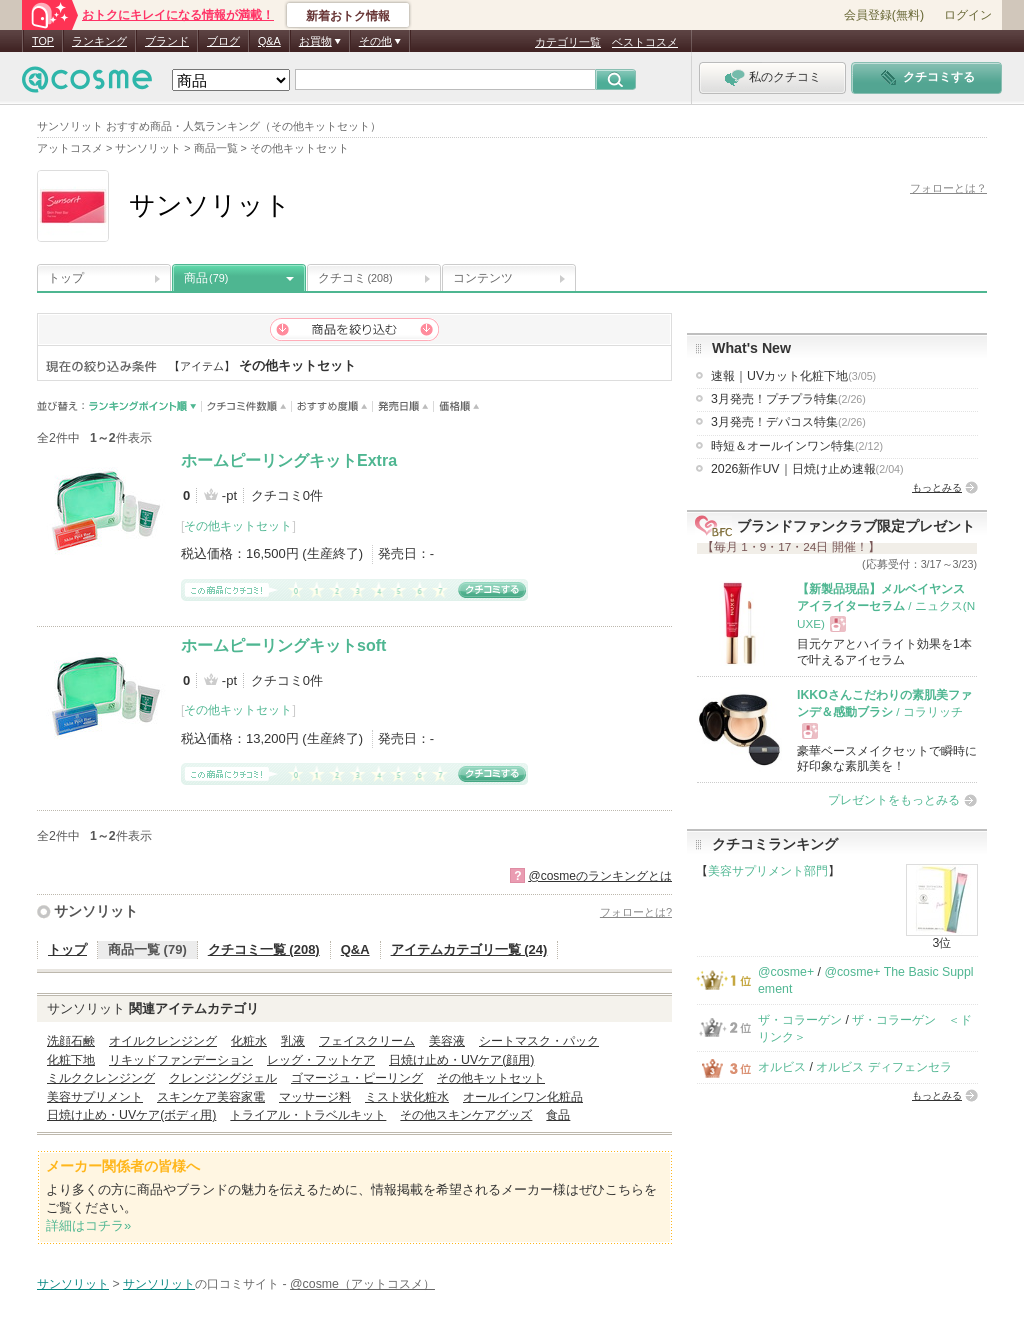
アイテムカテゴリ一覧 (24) (469, 949)
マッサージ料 (315, 1097)
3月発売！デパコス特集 (788, 422)
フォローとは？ (948, 188)
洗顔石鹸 (71, 1041)
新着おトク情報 (348, 16)
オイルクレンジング (163, 1041)
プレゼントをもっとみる (894, 800)
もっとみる (937, 487)
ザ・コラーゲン (800, 1020)
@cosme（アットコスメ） (362, 1284)
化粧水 (249, 1041)
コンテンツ (483, 278)
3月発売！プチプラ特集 (788, 399)
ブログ (223, 41)
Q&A (269, 41)
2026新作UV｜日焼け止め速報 (807, 469)
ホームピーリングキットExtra (289, 460)
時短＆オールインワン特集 (797, 446)
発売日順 (403, 406)
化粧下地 (71, 1060)
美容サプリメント (95, 1097)
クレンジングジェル (223, 1078)
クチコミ (355, 278)
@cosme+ (786, 972)
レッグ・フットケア (321, 1060)
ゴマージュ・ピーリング (357, 1078)
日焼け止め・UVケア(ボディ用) (131, 1115)
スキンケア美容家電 (211, 1097)
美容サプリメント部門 (768, 871)
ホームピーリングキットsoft (283, 645)
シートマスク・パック (539, 1041)
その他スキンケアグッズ (466, 1115)
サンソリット (96, 911)
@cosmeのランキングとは (600, 876)
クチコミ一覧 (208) (264, 949)
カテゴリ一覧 (568, 42)
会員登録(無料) (884, 15)
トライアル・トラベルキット (308, 1115)
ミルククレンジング (101, 1078)
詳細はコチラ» (88, 1225)
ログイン (968, 15)
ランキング (99, 41)
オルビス (782, 1067)
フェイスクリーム (367, 1041)
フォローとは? (636, 912)
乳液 (293, 1041)
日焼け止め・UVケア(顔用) (461, 1060)
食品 (558, 1115)
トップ (66, 278)
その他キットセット (238, 526)
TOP (43, 41)
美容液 (447, 1041)
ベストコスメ (645, 42)
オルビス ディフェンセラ (883, 1067)
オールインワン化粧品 (523, 1097)
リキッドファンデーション (181, 1060)
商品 (206, 278)
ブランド (167, 41)
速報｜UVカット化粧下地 (793, 376)
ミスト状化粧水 (407, 1097)
